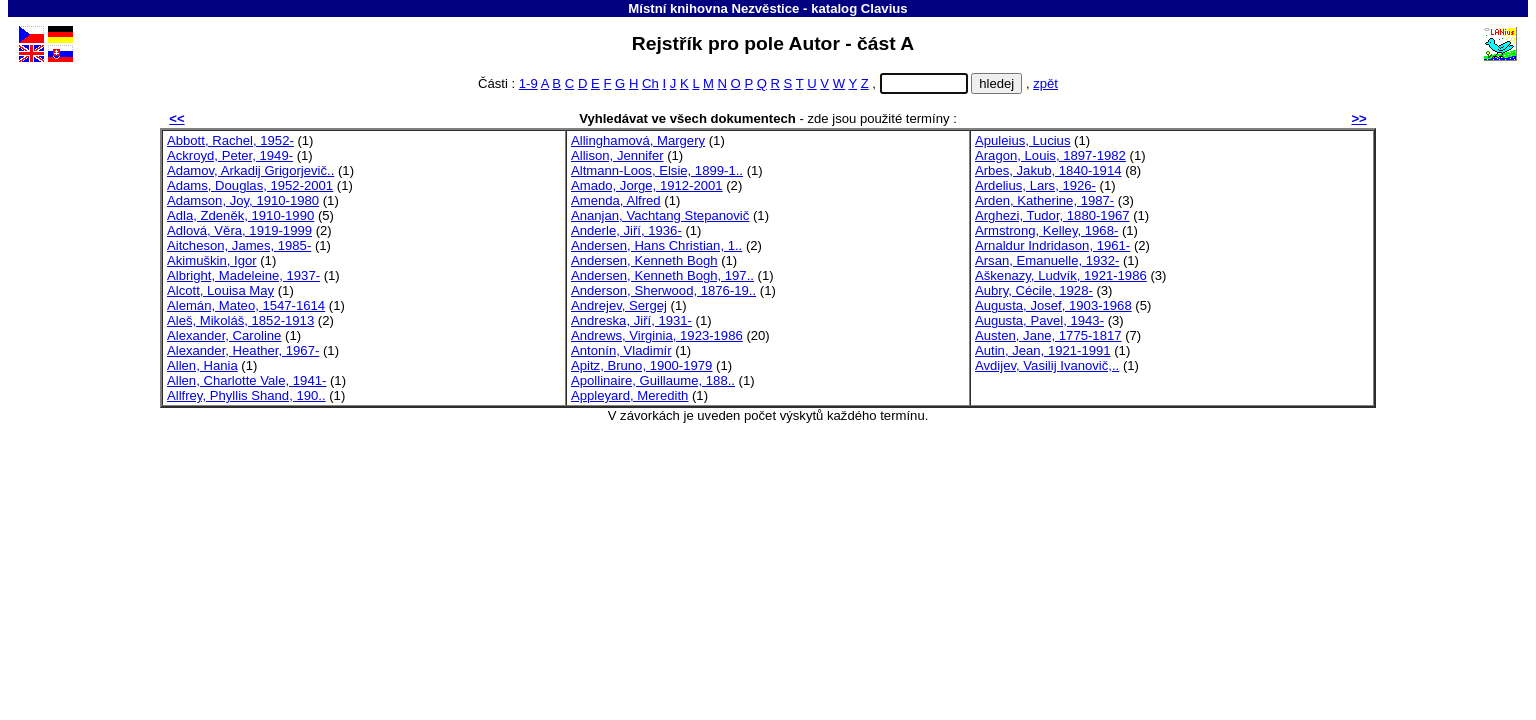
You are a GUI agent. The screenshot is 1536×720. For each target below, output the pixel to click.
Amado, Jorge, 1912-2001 (647, 185)
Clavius (884, 8)
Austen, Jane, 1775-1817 (1048, 335)
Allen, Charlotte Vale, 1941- (246, 380)
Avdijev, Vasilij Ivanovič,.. (1047, 365)
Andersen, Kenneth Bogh (644, 260)
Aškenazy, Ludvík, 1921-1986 (1061, 275)
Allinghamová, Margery (638, 140)
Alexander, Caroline (224, 335)
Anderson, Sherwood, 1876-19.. (663, 290)
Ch (650, 83)
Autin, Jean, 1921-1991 (1043, 350)
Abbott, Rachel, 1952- (230, 140)
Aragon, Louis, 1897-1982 (1050, 155)
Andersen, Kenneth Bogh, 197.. (662, 275)
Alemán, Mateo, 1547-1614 (246, 305)
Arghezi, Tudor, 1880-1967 (1052, 215)
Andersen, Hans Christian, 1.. (656, 245)
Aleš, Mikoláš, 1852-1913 (240, 320)
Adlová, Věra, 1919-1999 (239, 230)
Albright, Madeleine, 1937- (243, 275)
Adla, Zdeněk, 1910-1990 (240, 215)
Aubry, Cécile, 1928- (1034, 290)
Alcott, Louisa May (220, 290)
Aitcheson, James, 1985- (239, 245)
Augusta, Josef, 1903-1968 (1053, 305)
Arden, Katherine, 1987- (1044, 200)
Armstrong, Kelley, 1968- (1046, 230)
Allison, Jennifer (617, 155)
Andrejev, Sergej (619, 305)
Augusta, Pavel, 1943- (1039, 320)
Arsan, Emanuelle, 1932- (1047, 260)
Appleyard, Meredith (629, 395)
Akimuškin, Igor (212, 260)
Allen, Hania (202, 365)
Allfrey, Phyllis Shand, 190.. (246, 395)
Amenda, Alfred (616, 200)
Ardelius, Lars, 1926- (1035, 185)
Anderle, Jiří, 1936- (626, 230)
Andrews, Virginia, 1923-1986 (657, 335)
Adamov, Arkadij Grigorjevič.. (250, 170)
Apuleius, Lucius (1022, 140)
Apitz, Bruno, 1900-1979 (641, 365)
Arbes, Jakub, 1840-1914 (1048, 170)
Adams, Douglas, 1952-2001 (250, 185)
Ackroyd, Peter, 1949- (230, 155)
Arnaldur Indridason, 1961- (1052, 245)
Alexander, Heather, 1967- (243, 350)
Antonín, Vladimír (621, 350)
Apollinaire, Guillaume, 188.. (653, 380)
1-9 (528, 83)
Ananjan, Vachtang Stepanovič (660, 215)
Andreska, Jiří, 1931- (631, 320)
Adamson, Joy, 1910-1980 (243, 200)
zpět (1045, 83)
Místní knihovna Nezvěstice (713, 8)
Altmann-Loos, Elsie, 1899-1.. (657, 170)
